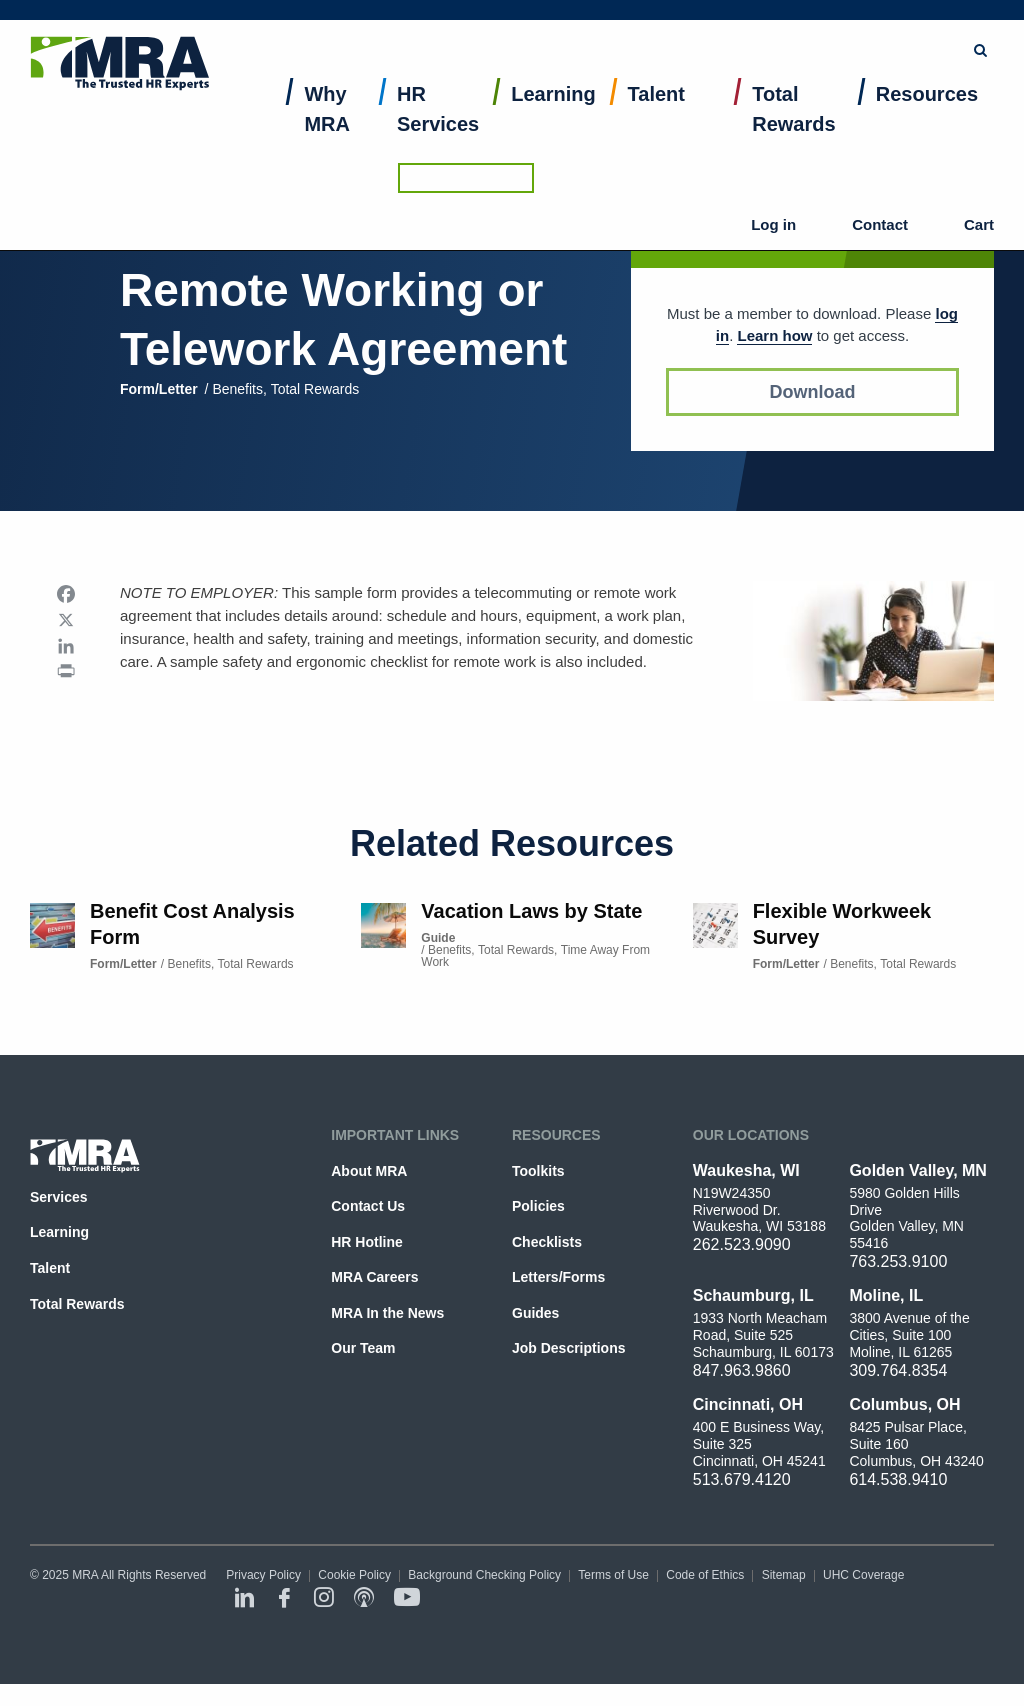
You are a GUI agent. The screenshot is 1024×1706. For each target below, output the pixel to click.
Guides (535, 1313)
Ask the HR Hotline (926, 25)
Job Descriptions (568, 1348)
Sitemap (784, 1575)
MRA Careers (374, 1277)
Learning (553, 116)
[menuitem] (334, 135)
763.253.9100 (898, 1261)
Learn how (774, 335)
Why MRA (327, 131)
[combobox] (549, 25)
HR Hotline (366, 1242)
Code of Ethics (705, 1575)
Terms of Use (613, 1575)
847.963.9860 (742, 1370)
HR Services (438, 131)
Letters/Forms (558, 1277)
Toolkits (538, 1171)
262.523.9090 (742, 1244)
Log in (828, 80)
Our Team (363, 1348)
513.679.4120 (742, 1479)
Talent (656, 116)
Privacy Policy (263, 1575)
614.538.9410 (898, 1479)
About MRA (369, 1171)
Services (59, 1197)
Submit (656, 25)
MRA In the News (387, 1313)
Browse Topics (760, 24)
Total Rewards (793, 131)
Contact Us (368, 1206)
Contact (899, 80)
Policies (538, 1206)
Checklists (547, 1242)
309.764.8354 (898, 1370)
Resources (927, 116)
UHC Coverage (863, 1575)
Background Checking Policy (484, 1575)
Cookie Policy (354, 1575)
